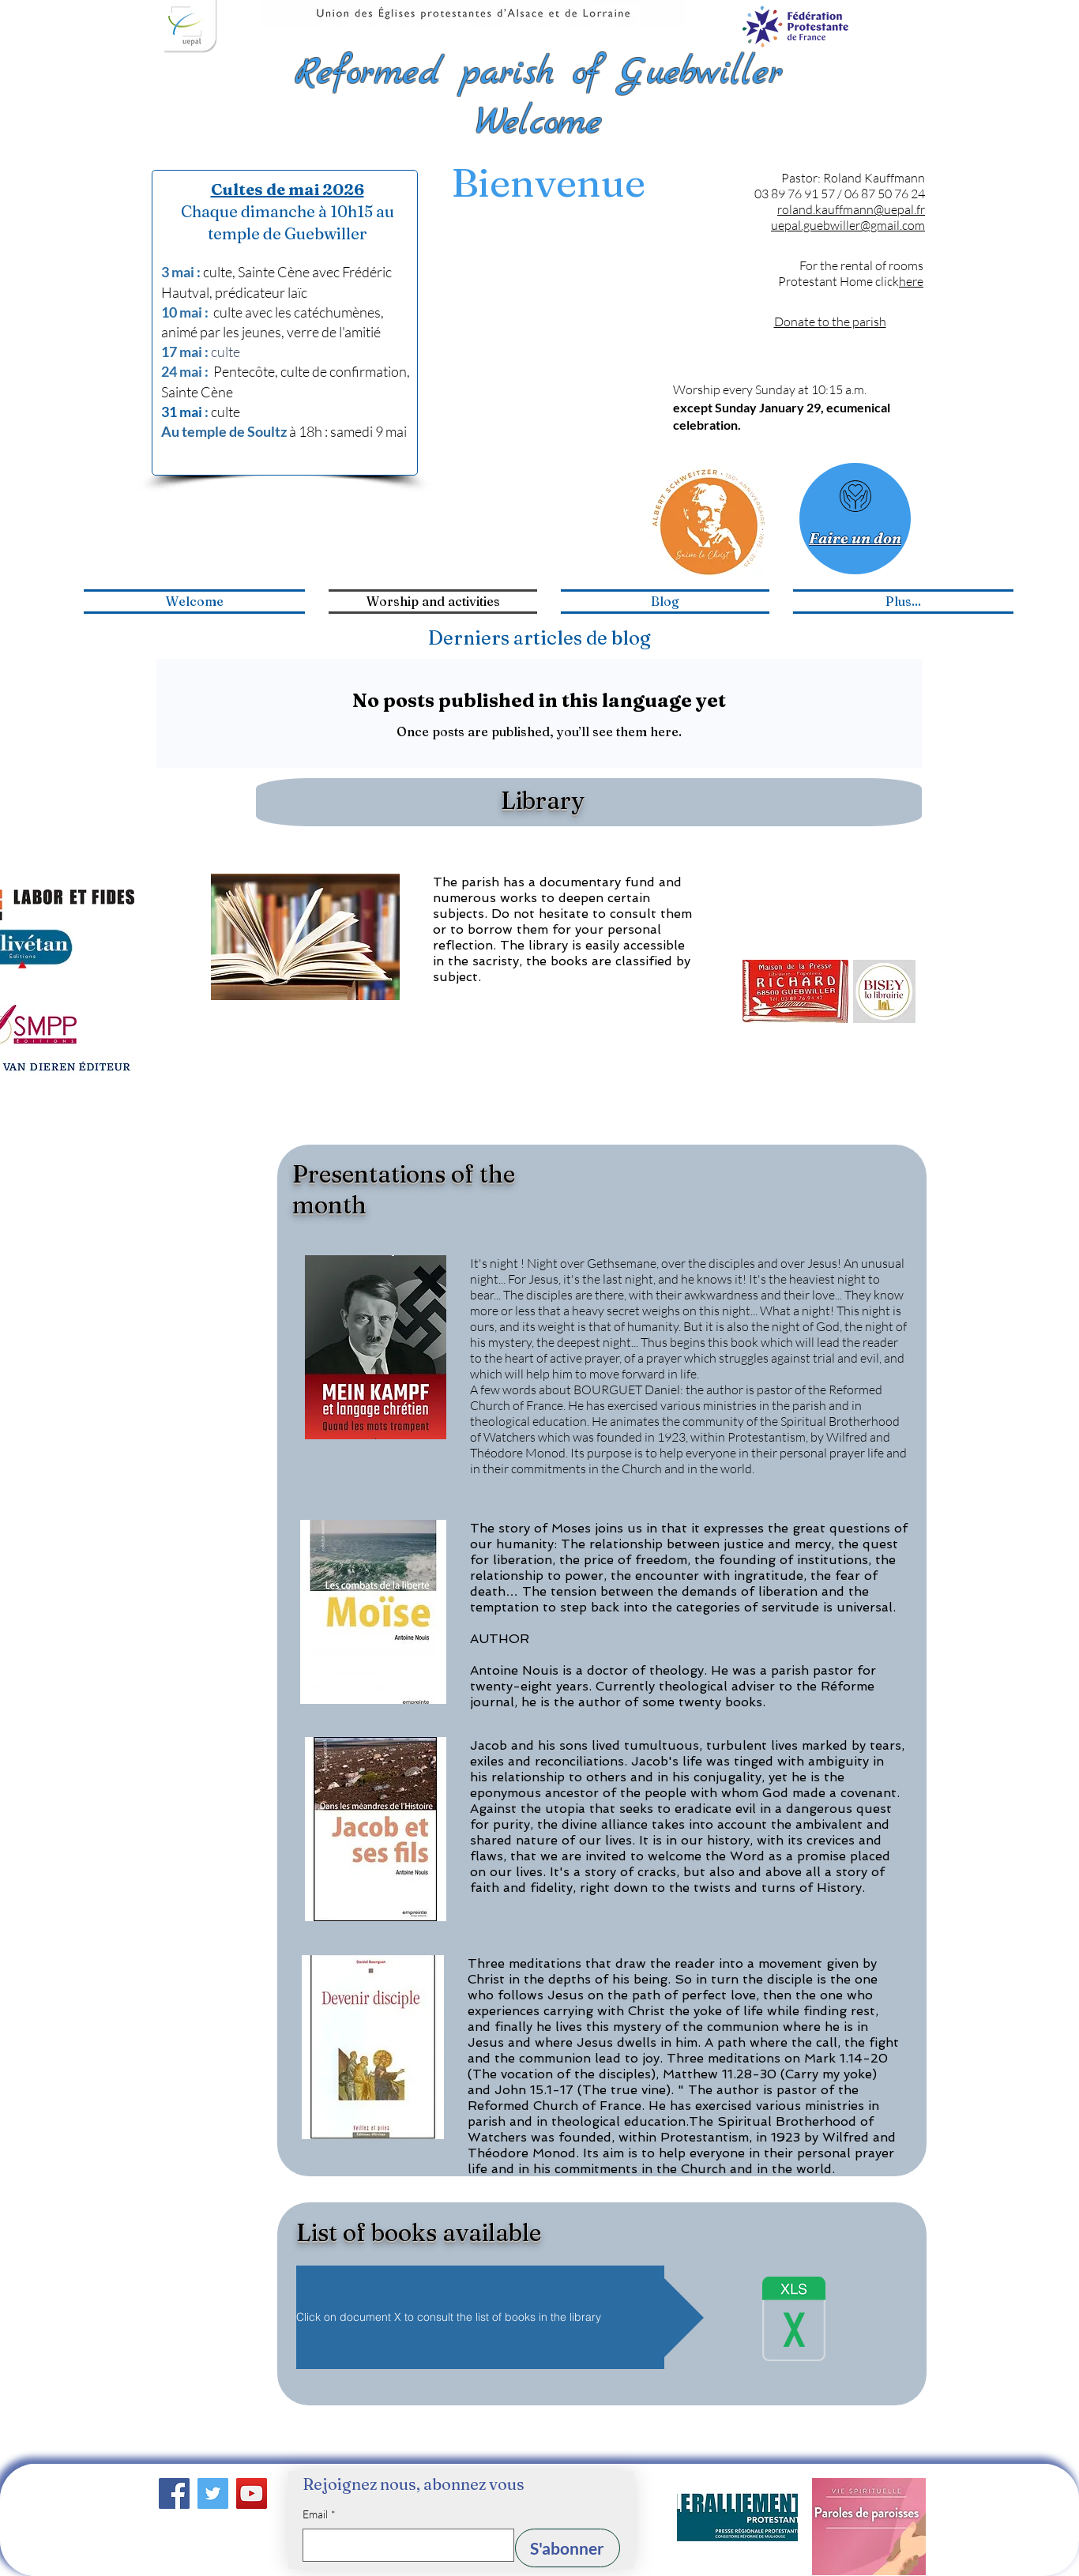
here (911, 281)
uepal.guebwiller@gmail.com (848, 225)
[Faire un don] (855, 518)
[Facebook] (174, 2493)
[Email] (403, 2545)
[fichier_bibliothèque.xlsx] (793, 2321)
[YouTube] (251, 2493)
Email (319, 2514)
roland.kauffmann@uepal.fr (851, 209)
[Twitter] (212, 2493)
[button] (500, 2317)
